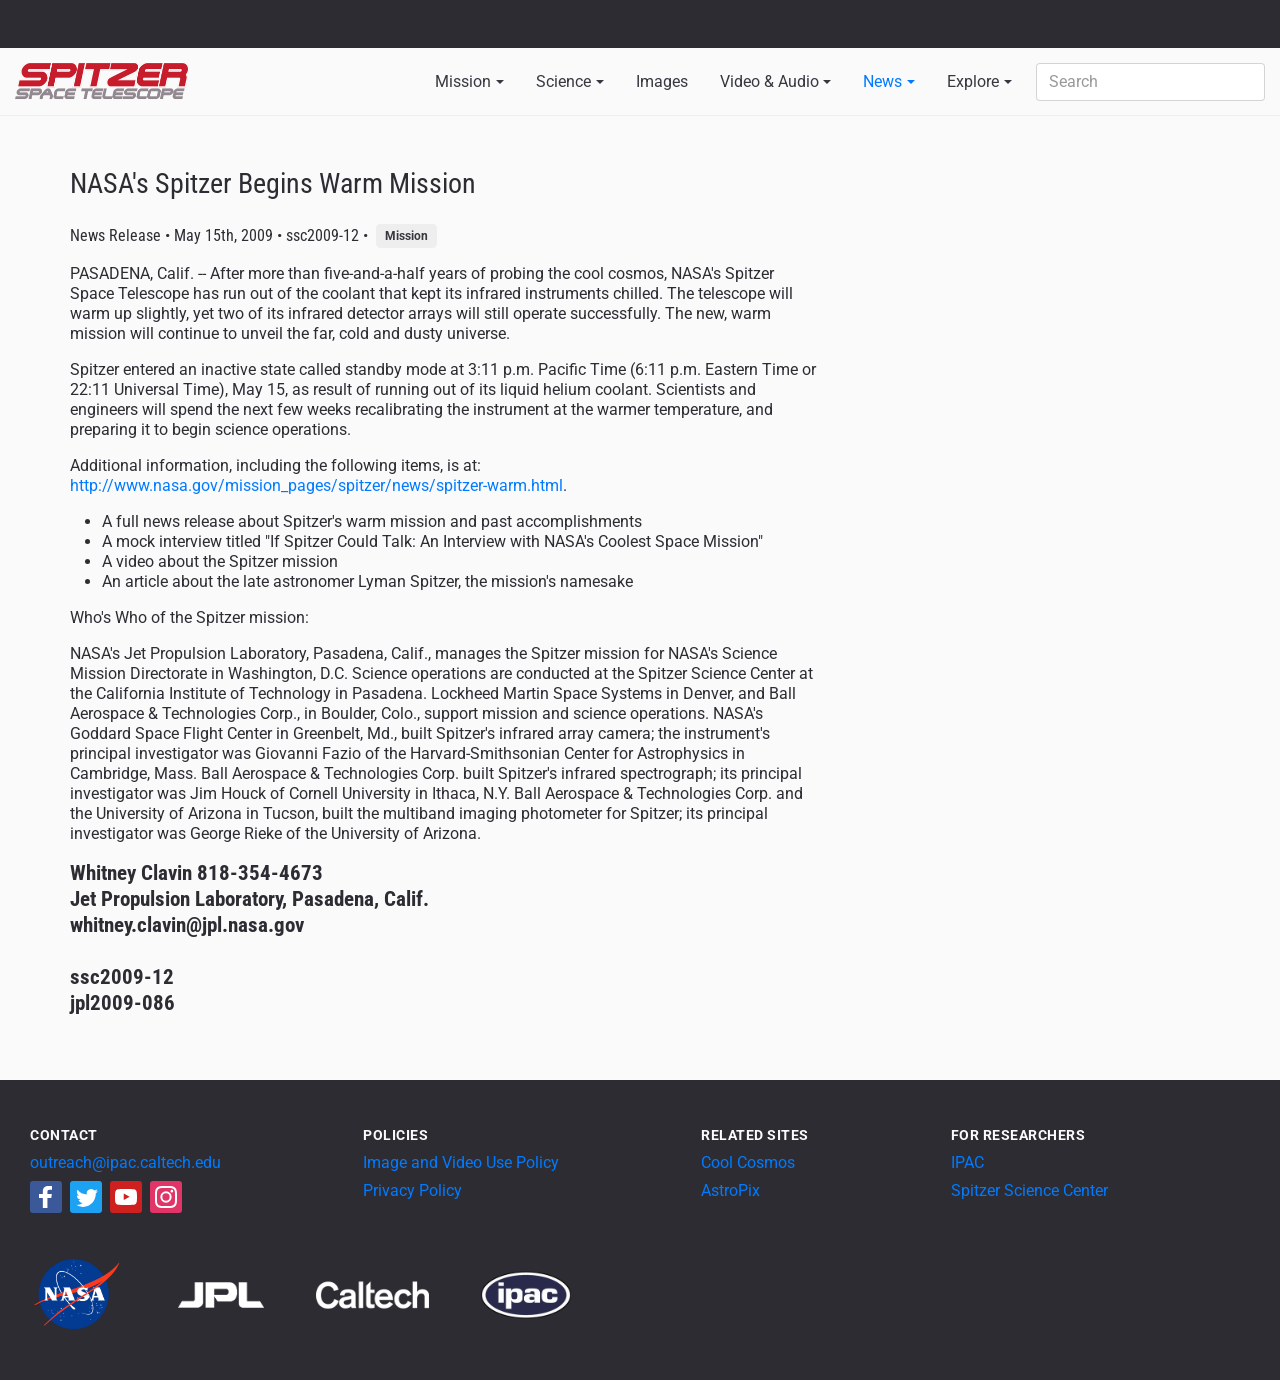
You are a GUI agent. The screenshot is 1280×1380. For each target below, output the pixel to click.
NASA (38, 24)
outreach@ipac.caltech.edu (125, 1162)
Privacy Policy (412, 1190)
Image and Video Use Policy (461, 1162)
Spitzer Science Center (1029, 1190)
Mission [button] (463, 81)
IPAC (967, 1162)
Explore (973, 81)
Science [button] (563, 81)
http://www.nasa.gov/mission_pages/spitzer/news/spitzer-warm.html (316, 485)
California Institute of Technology (132, 33)
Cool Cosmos (748, 1162)
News (882, 81)
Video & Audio (769, 81)
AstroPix (730, 1190)
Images (662, 81)
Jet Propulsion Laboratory (132, 15)
